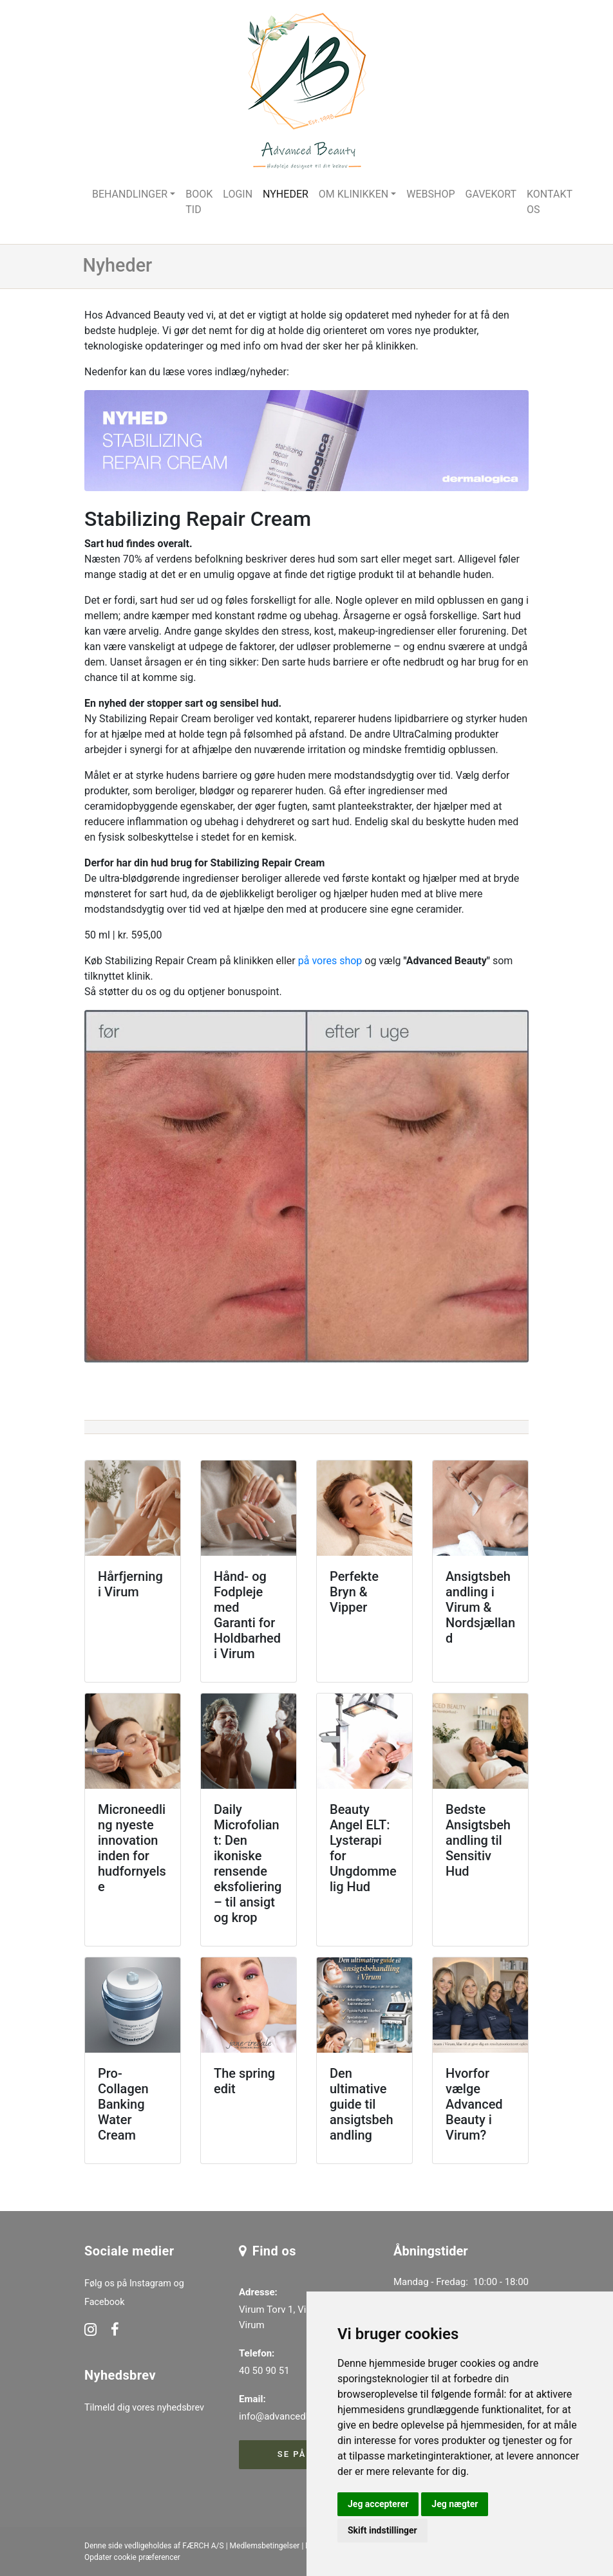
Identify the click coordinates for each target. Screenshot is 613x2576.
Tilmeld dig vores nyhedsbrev (144, 2407)
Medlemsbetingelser (265, 2545)
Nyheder (285, 194)
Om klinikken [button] (353, 194)
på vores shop (330, 961)
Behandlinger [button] (129, 194)
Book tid (198, 202)
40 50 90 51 (264, 2370)
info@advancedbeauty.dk (293, 2416)
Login (237, 194)
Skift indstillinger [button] (382, 2530)
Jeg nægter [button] (454, 2504)
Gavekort (491, 194)
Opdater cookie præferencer (132, 2557)
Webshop (430, 194)
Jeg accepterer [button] (378, 2504)
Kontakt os (549, 202)
